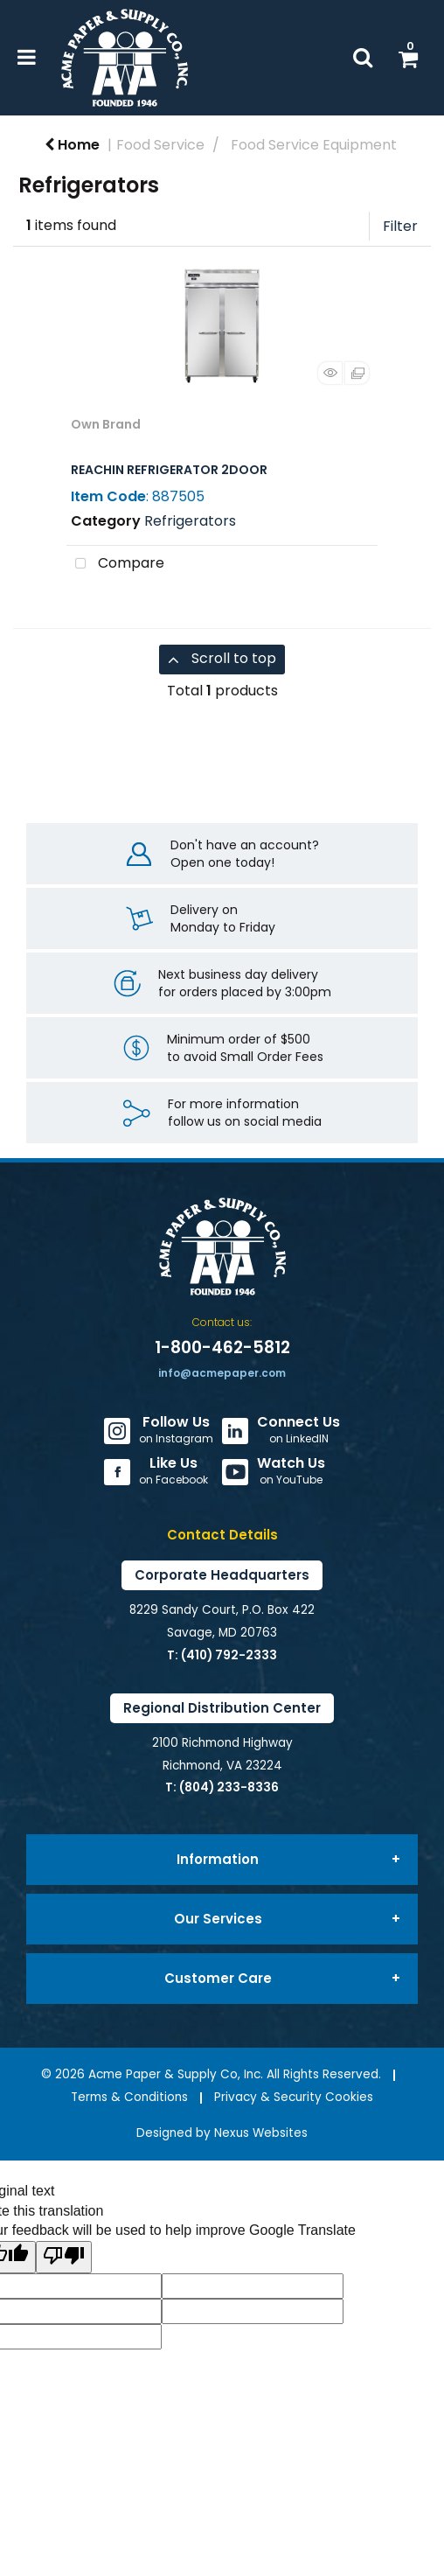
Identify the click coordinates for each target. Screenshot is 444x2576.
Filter (400, 226)
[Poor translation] (64, 2257)
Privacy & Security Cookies (293, 2097)
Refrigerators (190, 521)
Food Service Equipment (314, 145)
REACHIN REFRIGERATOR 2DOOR (169, 469)
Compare (115, 564)
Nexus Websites (261, 2133)
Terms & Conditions (129, 2097)
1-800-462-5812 (222, 1347)
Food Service (160, 145)
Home (72, 145)
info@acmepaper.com (222, 1372)
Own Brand (106, 424)
